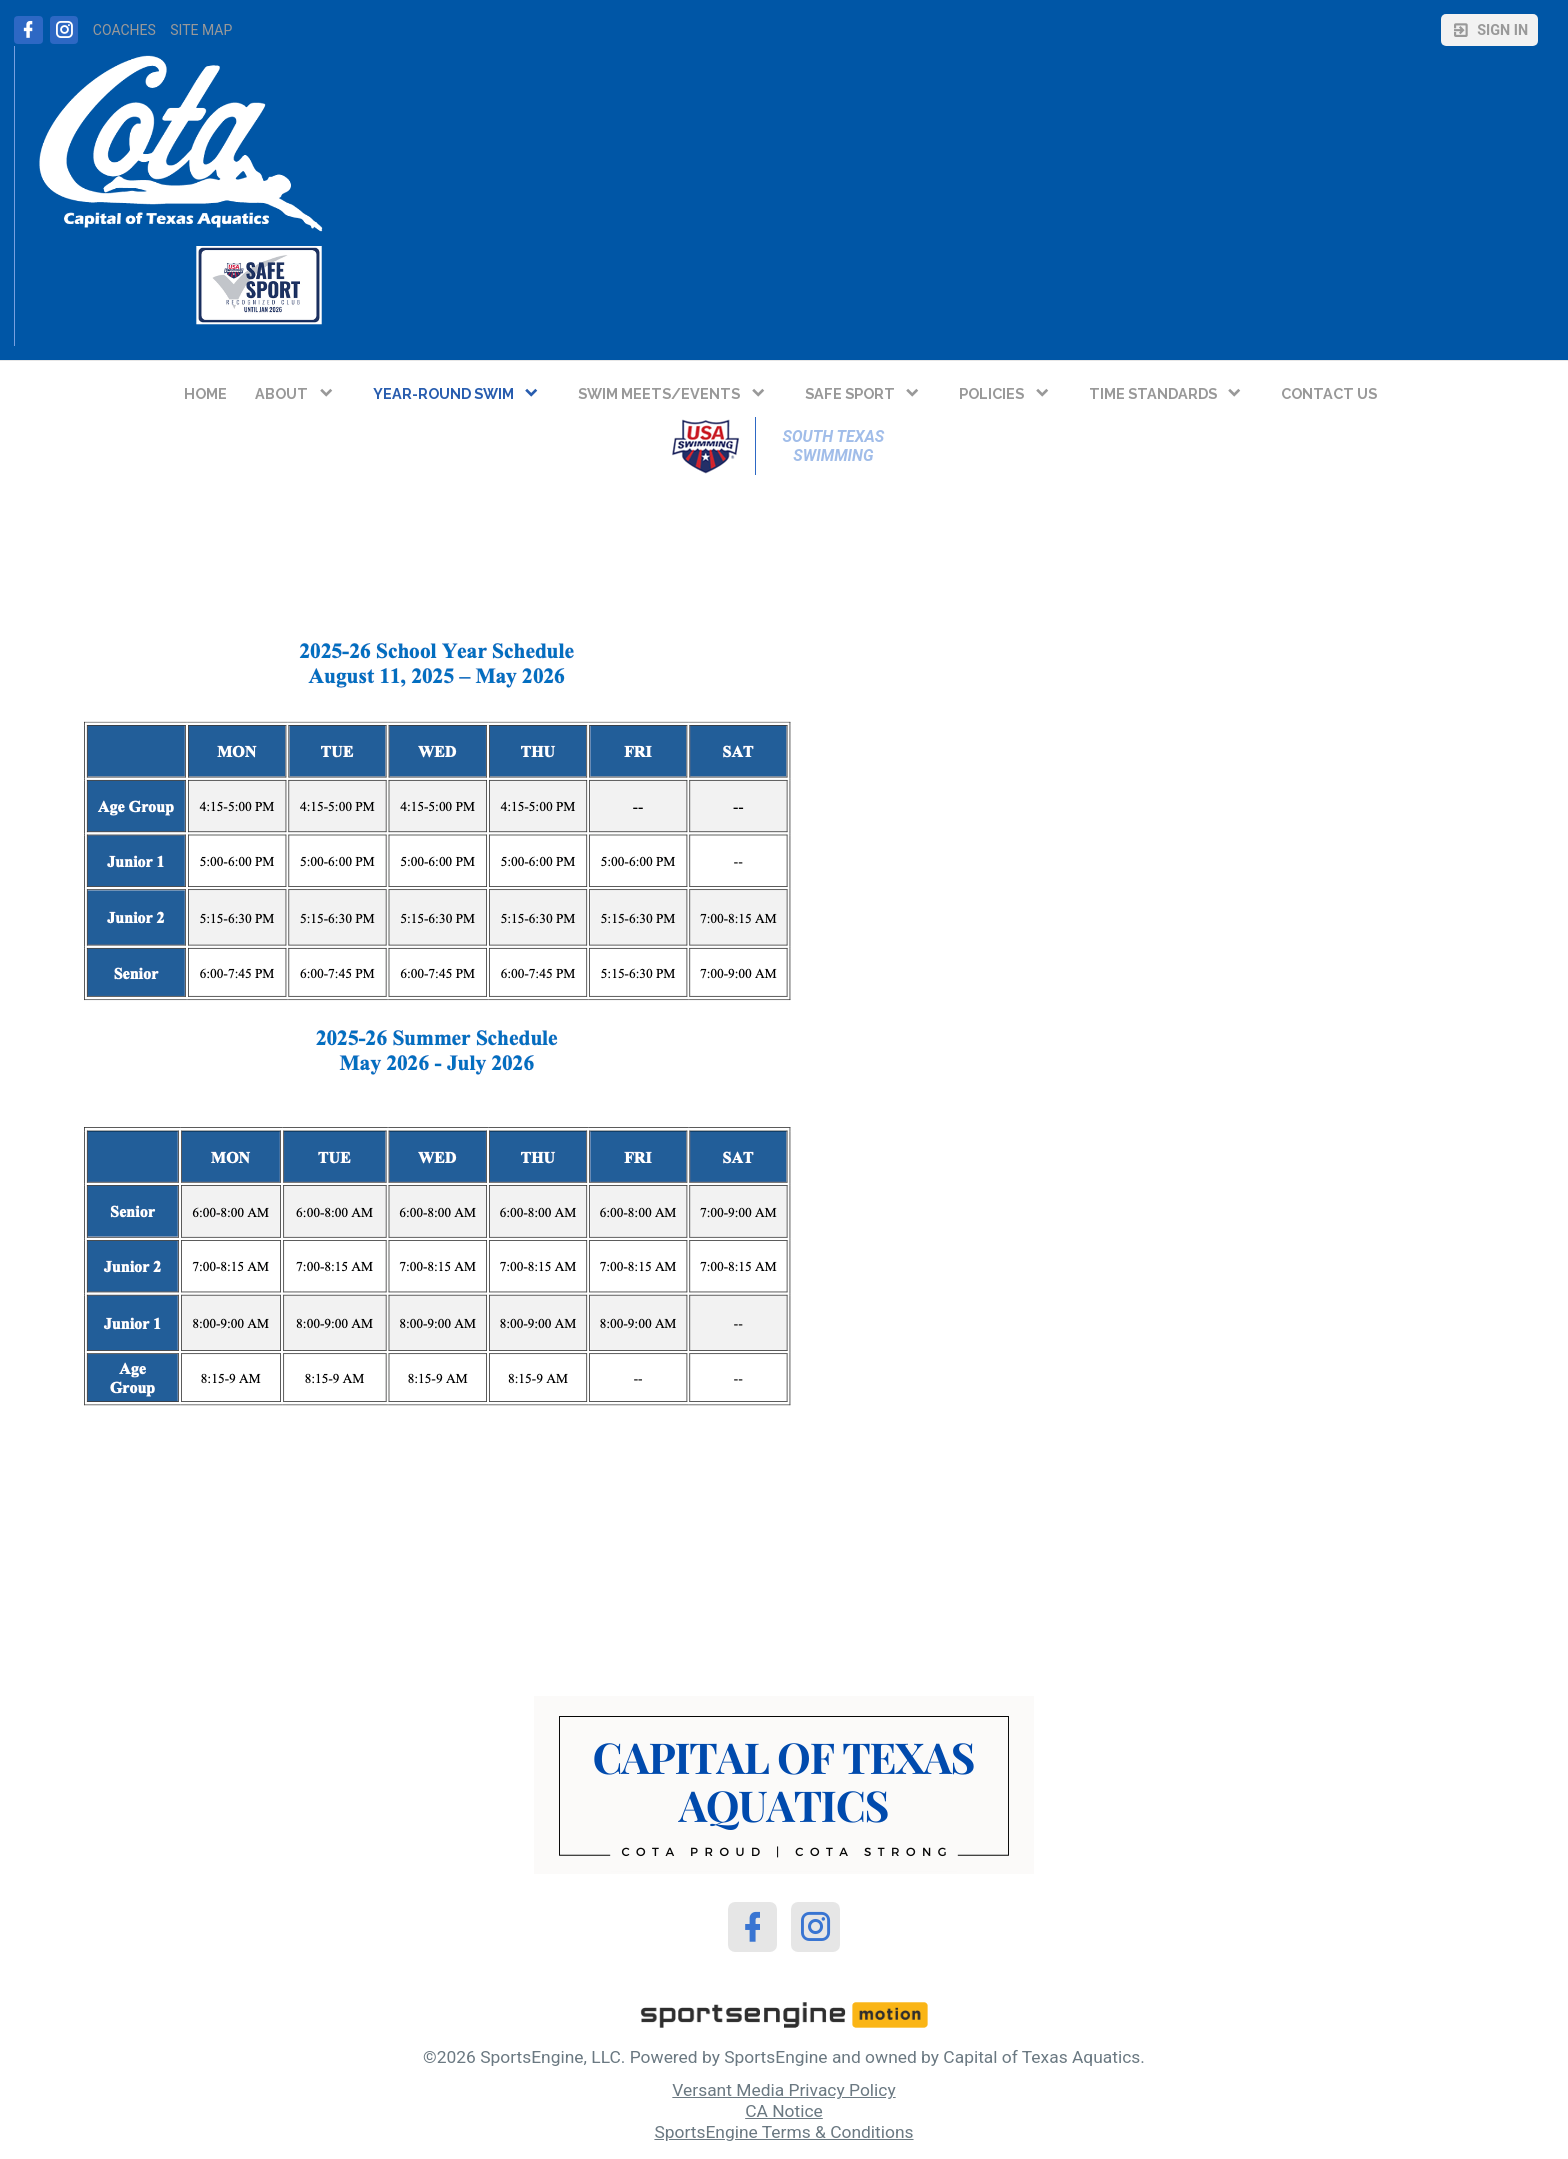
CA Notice (784, 2111)
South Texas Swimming (836, 446)
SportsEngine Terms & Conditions (783, 2132)
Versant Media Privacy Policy (783, 2090)
